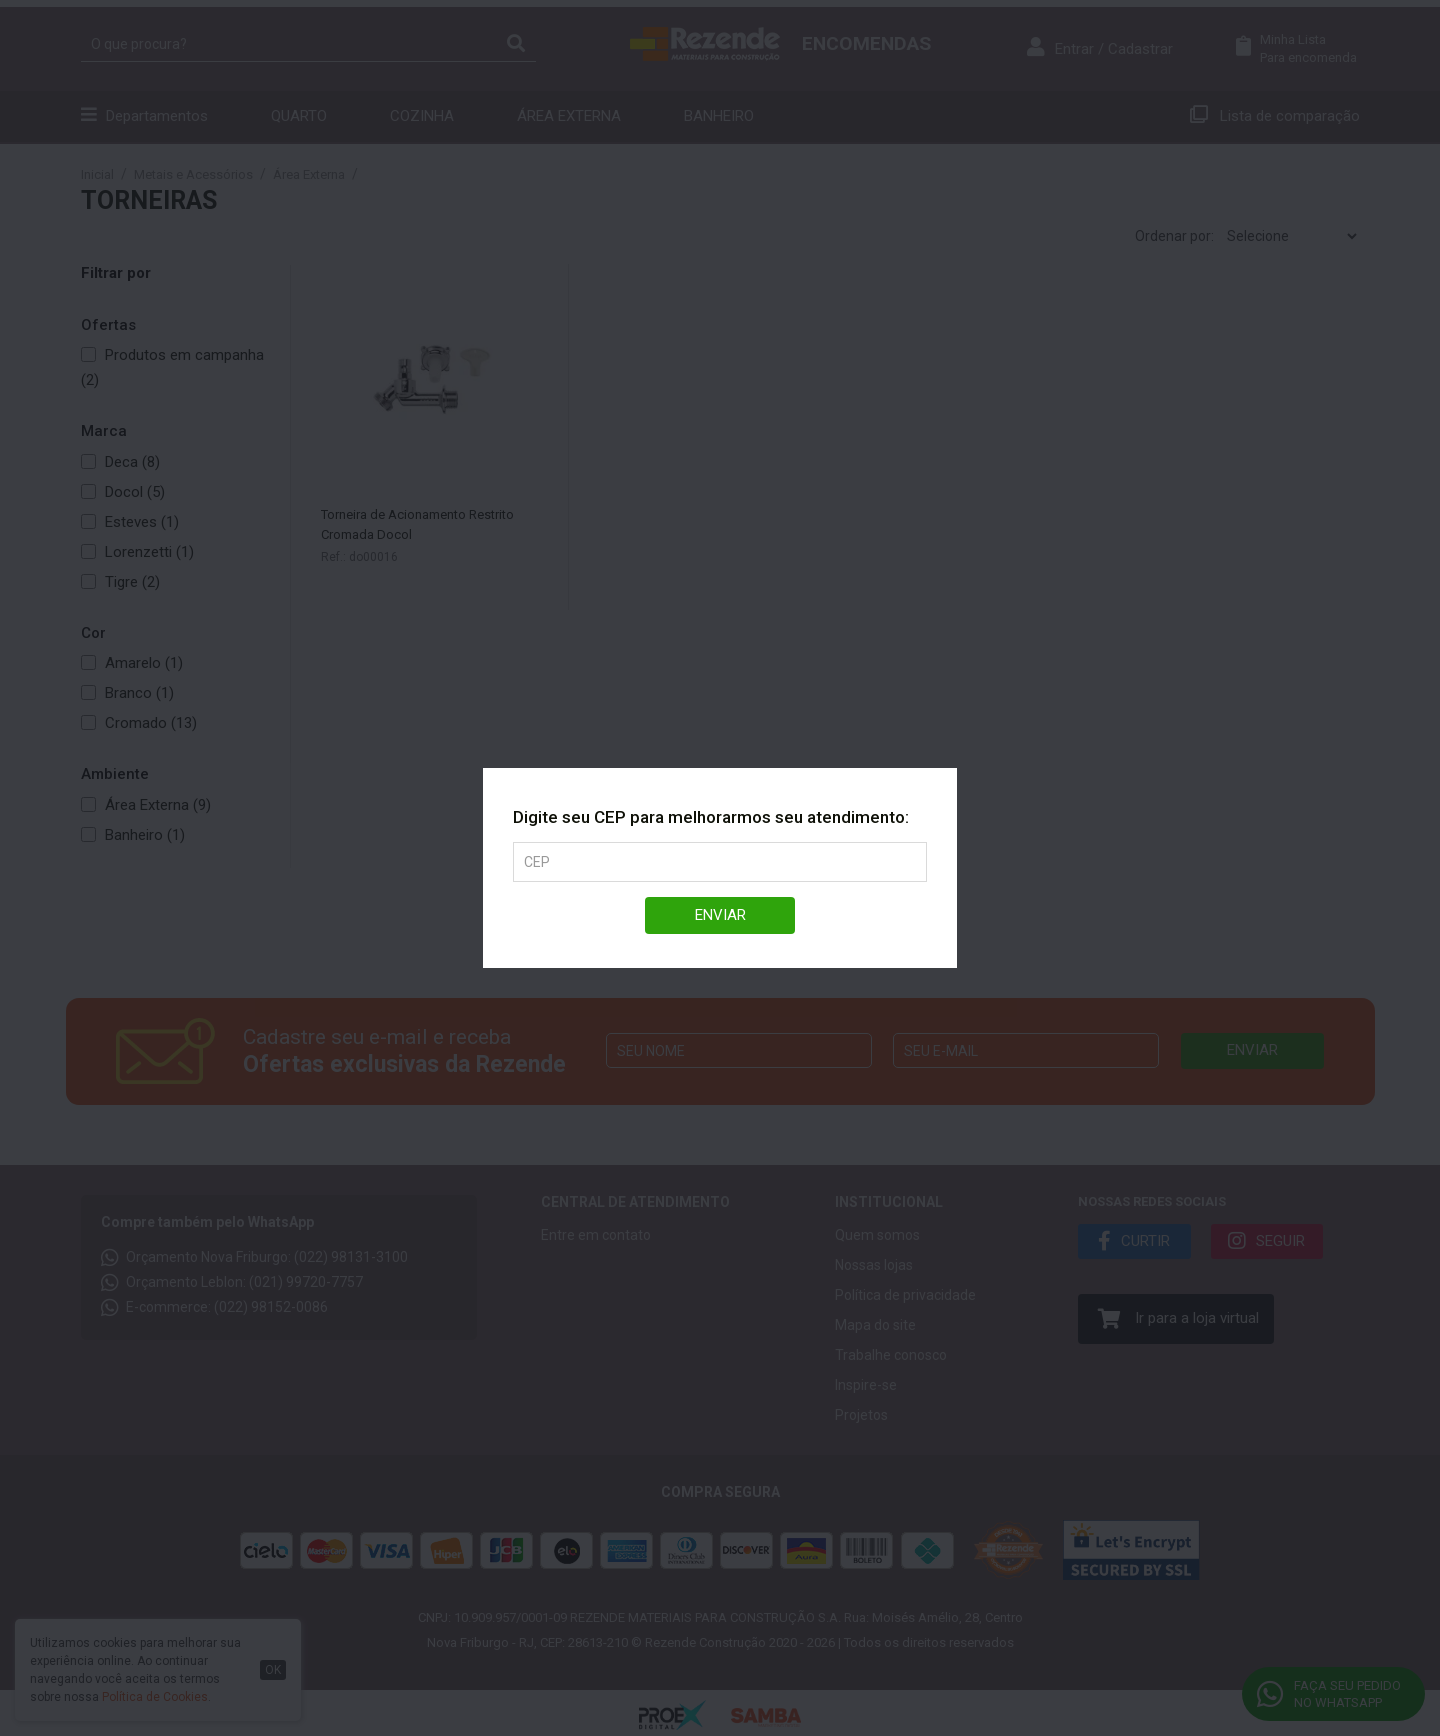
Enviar (720, 915)
